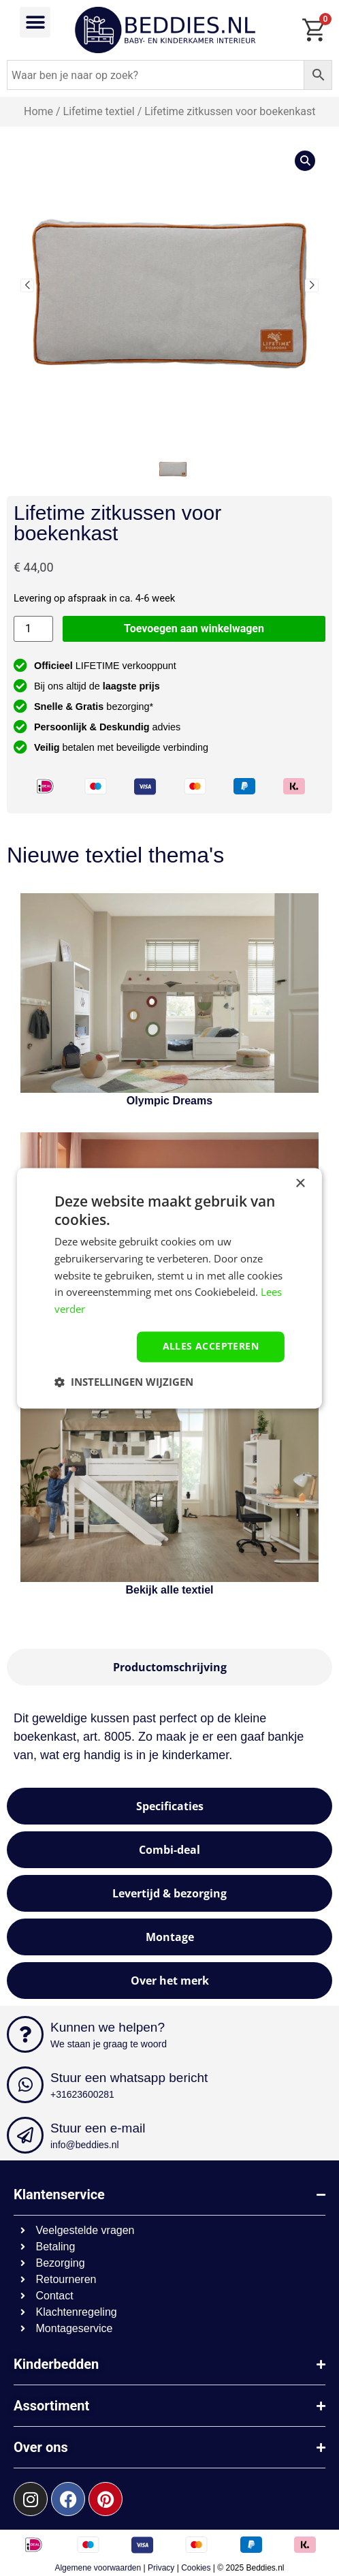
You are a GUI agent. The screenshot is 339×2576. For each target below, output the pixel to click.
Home (38, 111)
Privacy (161, 2568)
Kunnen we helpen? (107, 2027)
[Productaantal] (33, 629)
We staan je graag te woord (108, 2043)
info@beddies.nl (84, 2144)
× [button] (300, 1184)
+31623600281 (82, 2094)
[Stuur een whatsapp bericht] (25, 2084)
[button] (35, 22)
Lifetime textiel (98, 111)
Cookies (195, 2568)
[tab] (169, 1667)
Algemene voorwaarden (97, 2568)
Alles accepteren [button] (211, 1345)
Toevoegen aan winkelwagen (194, 628)
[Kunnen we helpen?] (25, 2034)
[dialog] (169, 1288)
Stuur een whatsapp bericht (129, 2077)
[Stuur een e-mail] (25, 2135)
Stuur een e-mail (97, 2128)
